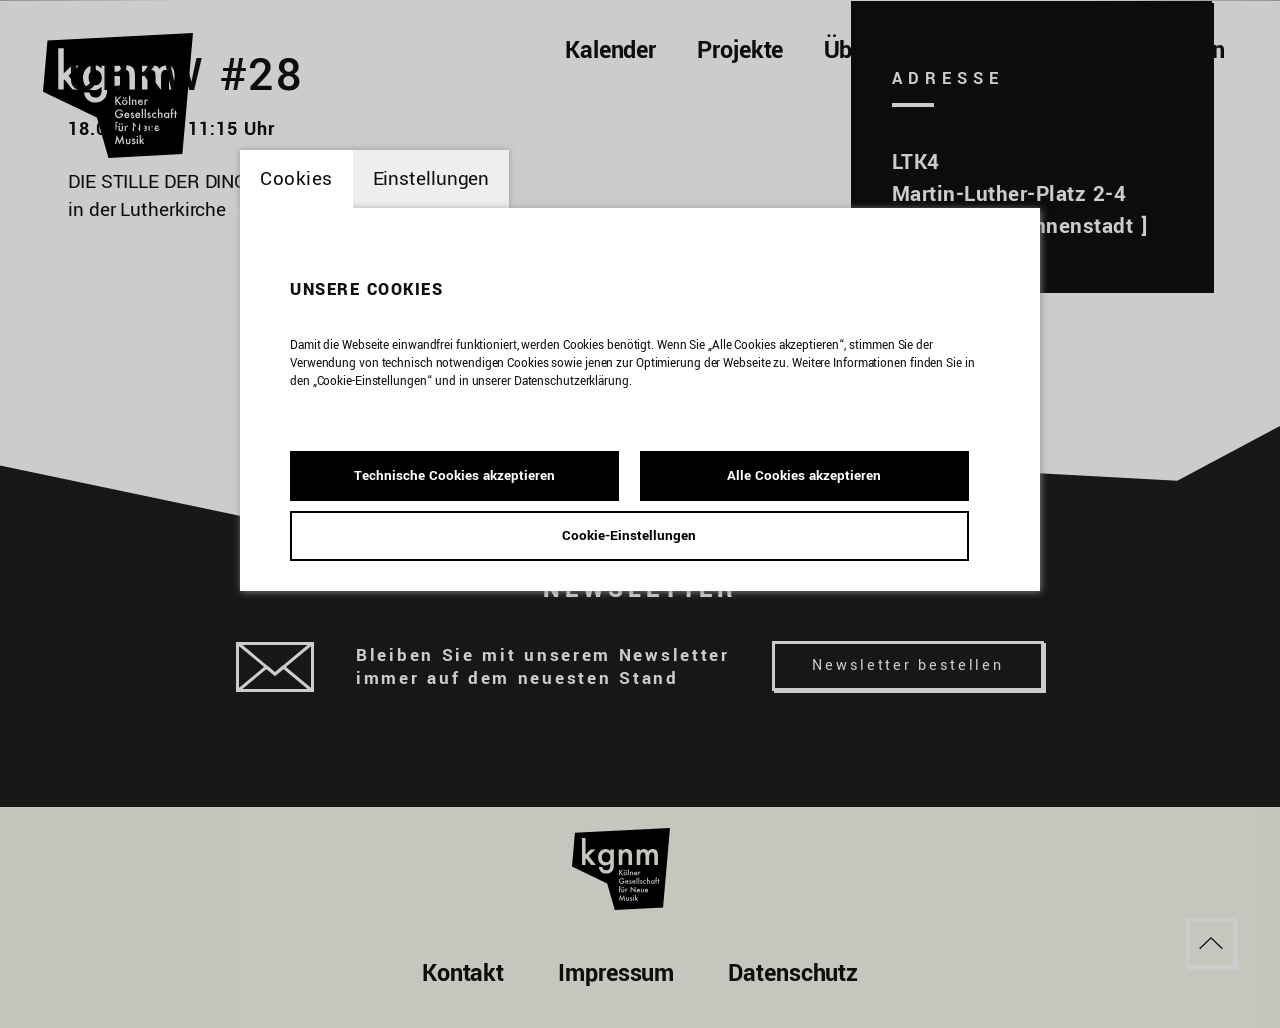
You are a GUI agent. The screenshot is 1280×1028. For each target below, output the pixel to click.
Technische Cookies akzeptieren (454, 475)
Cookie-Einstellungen (629, 535)
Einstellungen (431, 179)
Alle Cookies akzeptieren (804, 475)
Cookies (296, 179)
